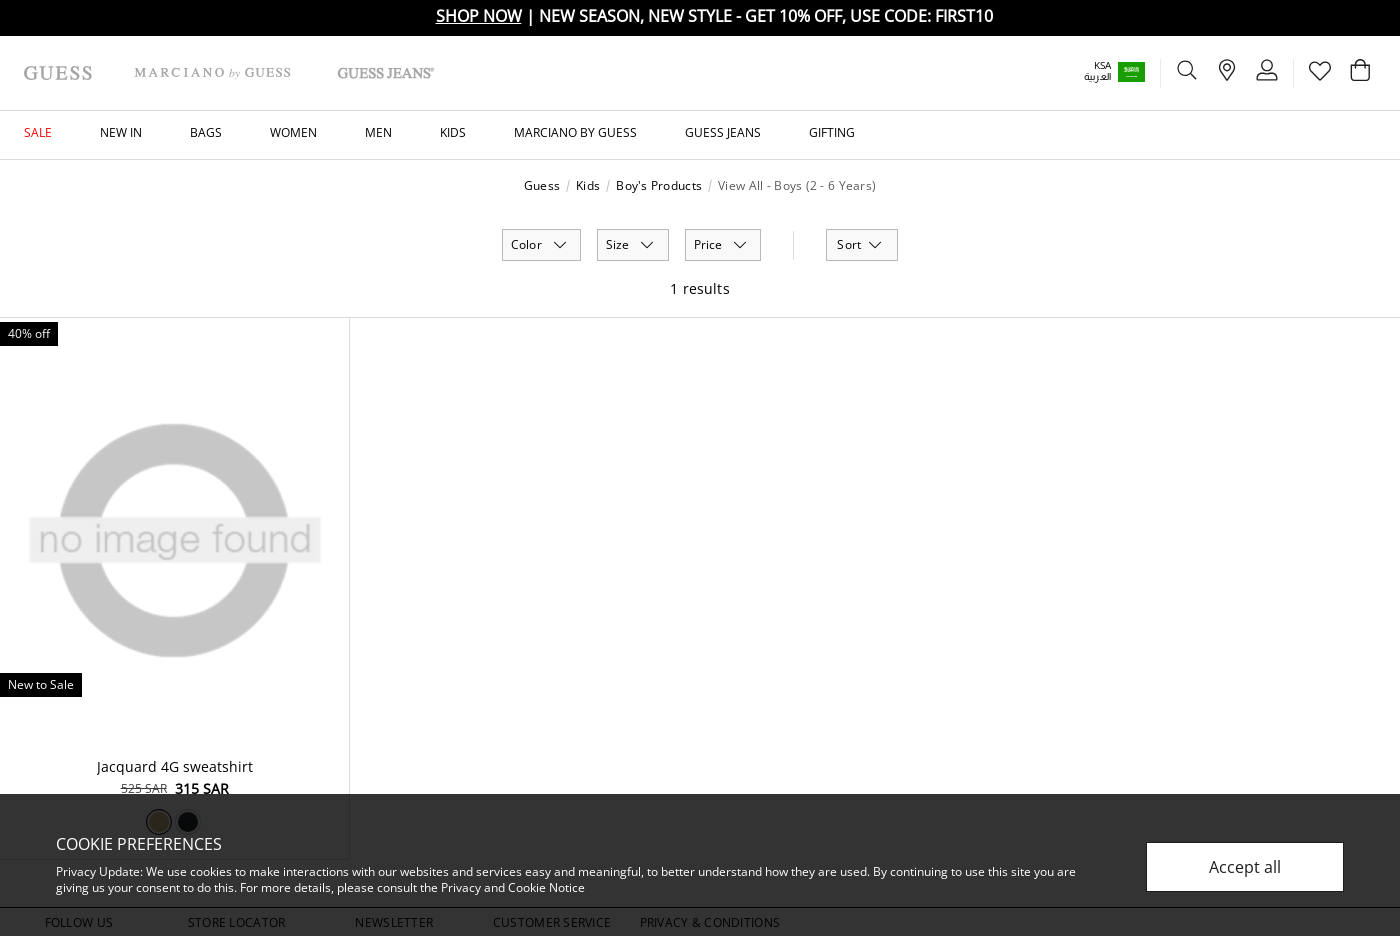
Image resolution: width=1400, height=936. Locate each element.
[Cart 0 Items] (1360, 75)
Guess (542, 186)
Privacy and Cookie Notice (513, 887)
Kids (588, 186)
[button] (1128, 71)
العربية (1097, 76)
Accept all (1245, 867)
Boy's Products (659, 186)
